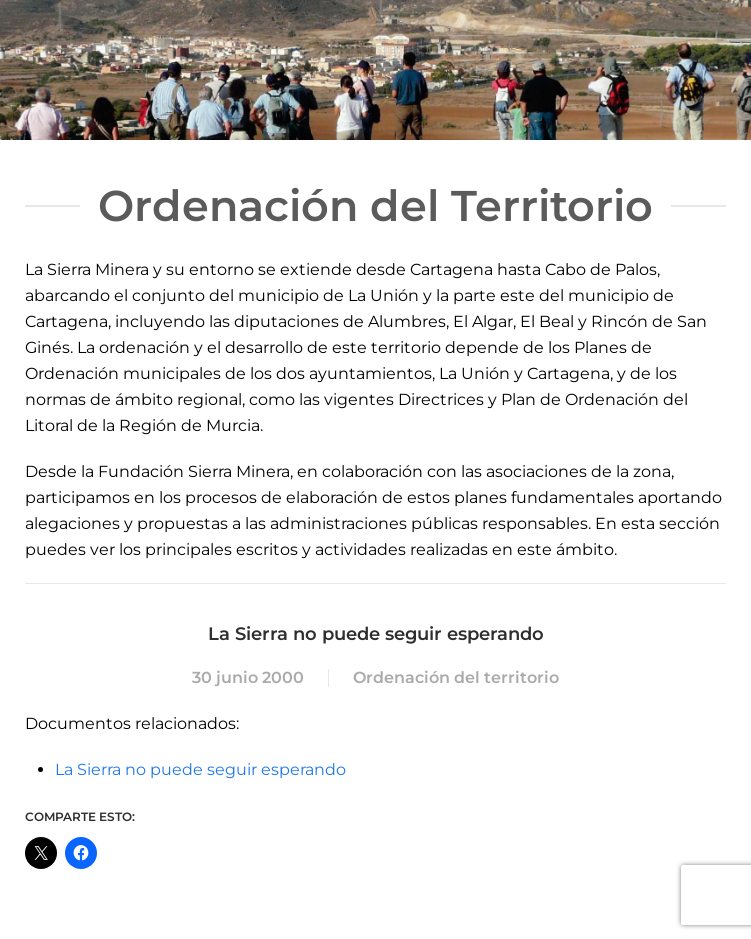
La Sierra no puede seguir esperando (200, 769)
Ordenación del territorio (456, 677)
